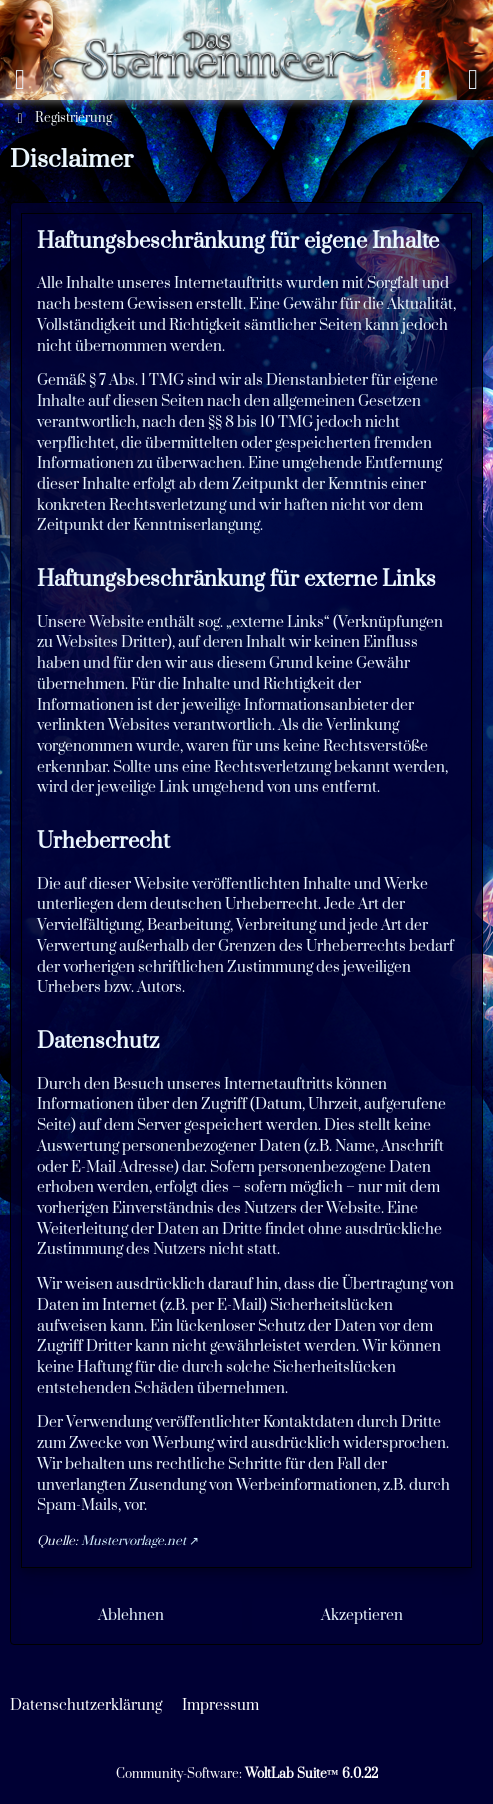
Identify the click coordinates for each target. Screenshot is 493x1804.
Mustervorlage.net (133, 1541)
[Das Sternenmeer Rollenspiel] (221, 20)
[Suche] (423, 80)
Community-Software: (247, 1774)
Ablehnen (131, 1615)
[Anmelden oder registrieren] (473, 80)
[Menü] (20, 80)
